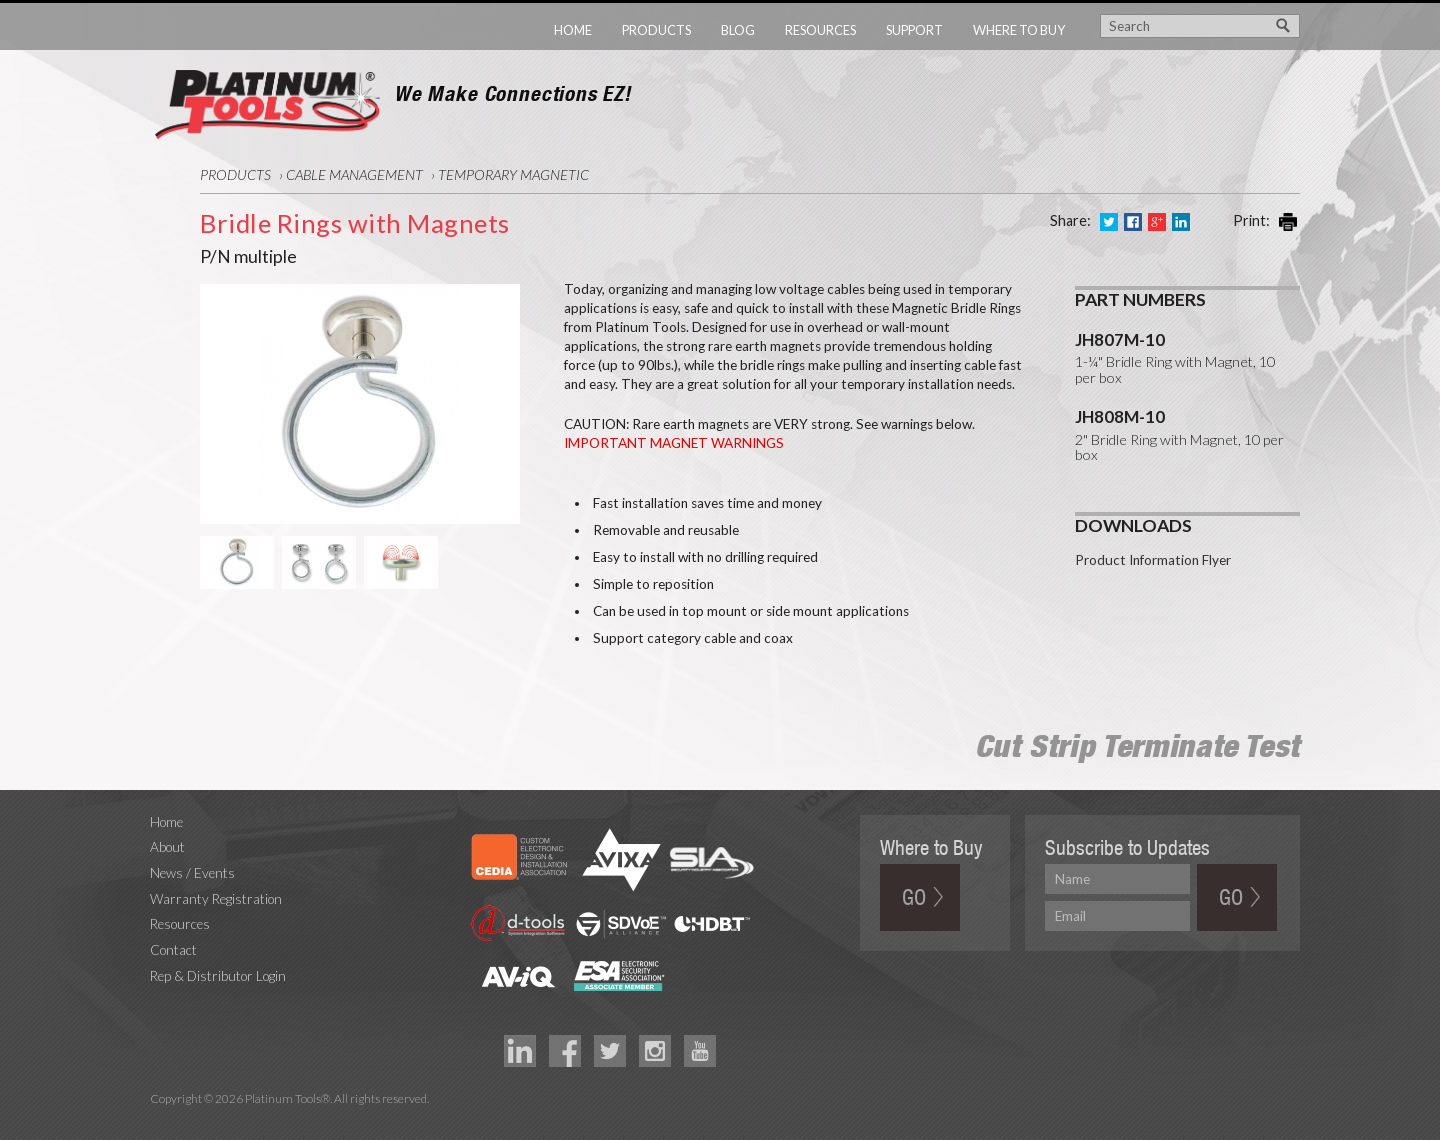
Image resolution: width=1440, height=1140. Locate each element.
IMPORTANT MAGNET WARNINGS (674, 443)
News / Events (192, 873)
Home (573, 30)
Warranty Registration (216, 899)
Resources (820, 30)
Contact (173, 950)
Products (656, 30)
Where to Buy (1019, 30)
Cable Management (354, 174)
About (167, 847)
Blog (738, 30)
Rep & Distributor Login (218, 976)
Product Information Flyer (1153, 560)
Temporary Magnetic (513, 174)
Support (914, 30)
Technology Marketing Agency (160, 1121)
